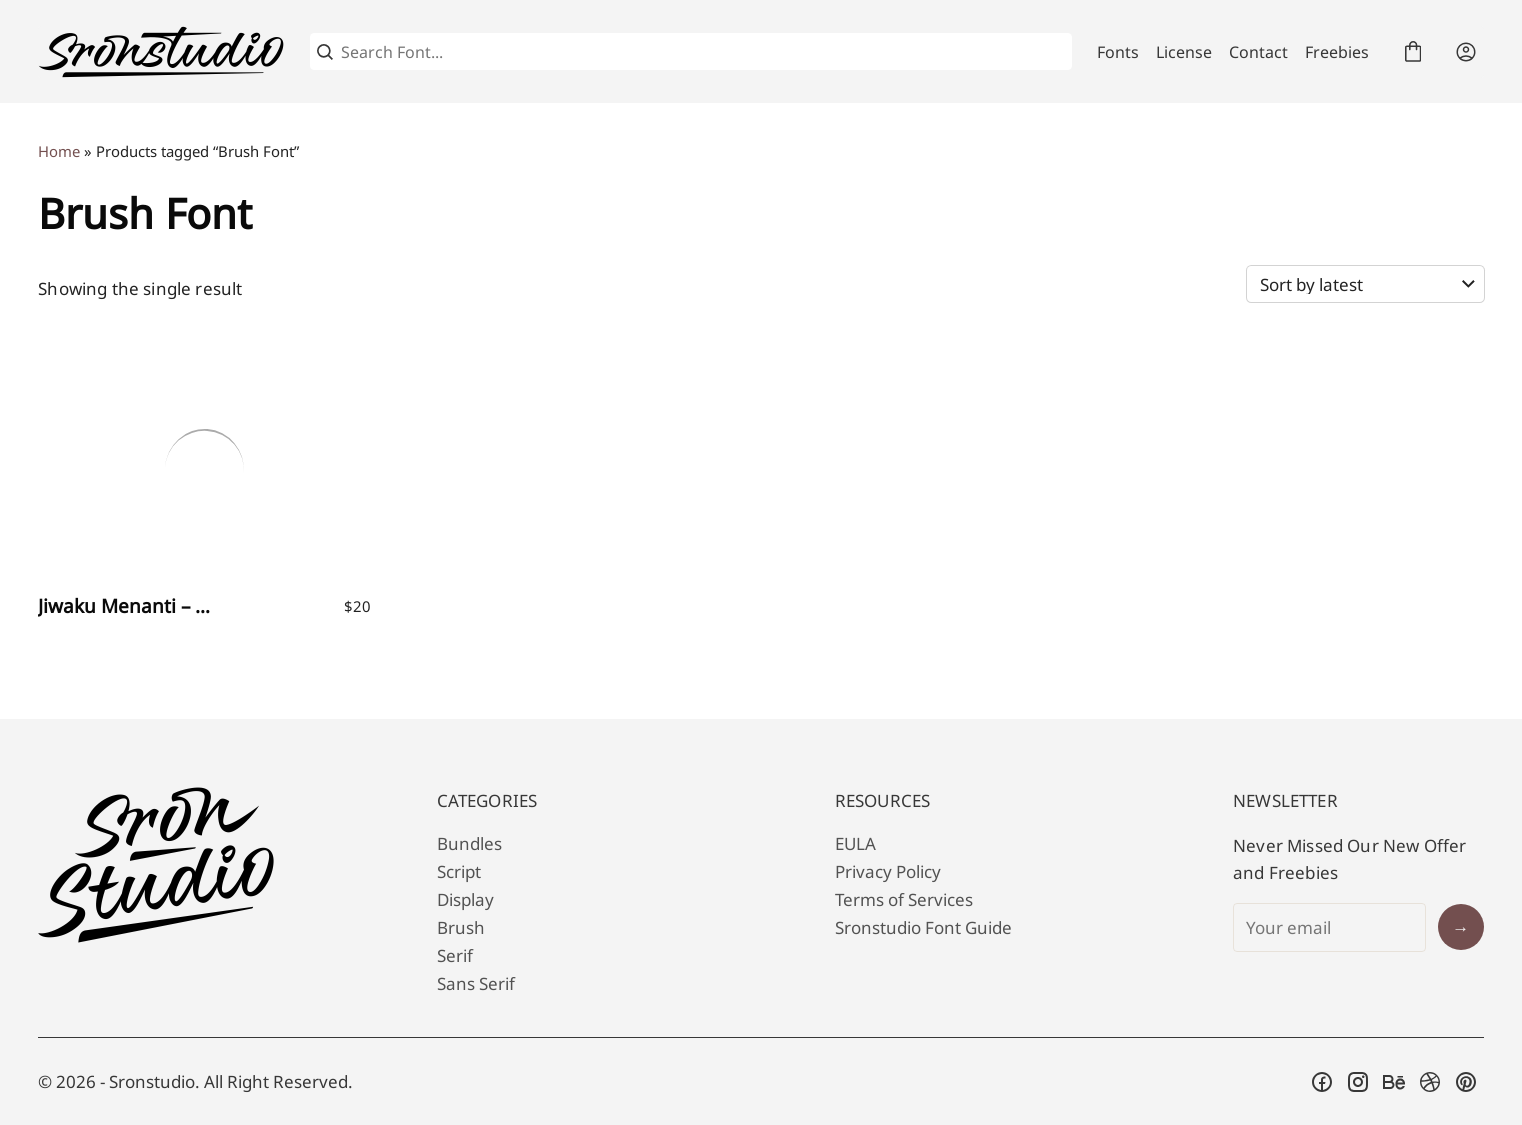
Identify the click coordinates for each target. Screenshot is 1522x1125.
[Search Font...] (703, 52)
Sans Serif (476, 983)
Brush (461, 927)
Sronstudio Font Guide (923, 927)
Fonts (1118, 52)
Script (459, 871)
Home (59, 151)
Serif (455, 955)
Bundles (469, 843)
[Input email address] (1329, 927)
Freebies (1337, 52)
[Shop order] (1365, 284)
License (1184, 52)
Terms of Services (904, 899)
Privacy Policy (888, 871)
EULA (855, 843)
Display (465, 899)
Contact (1258, 52)
